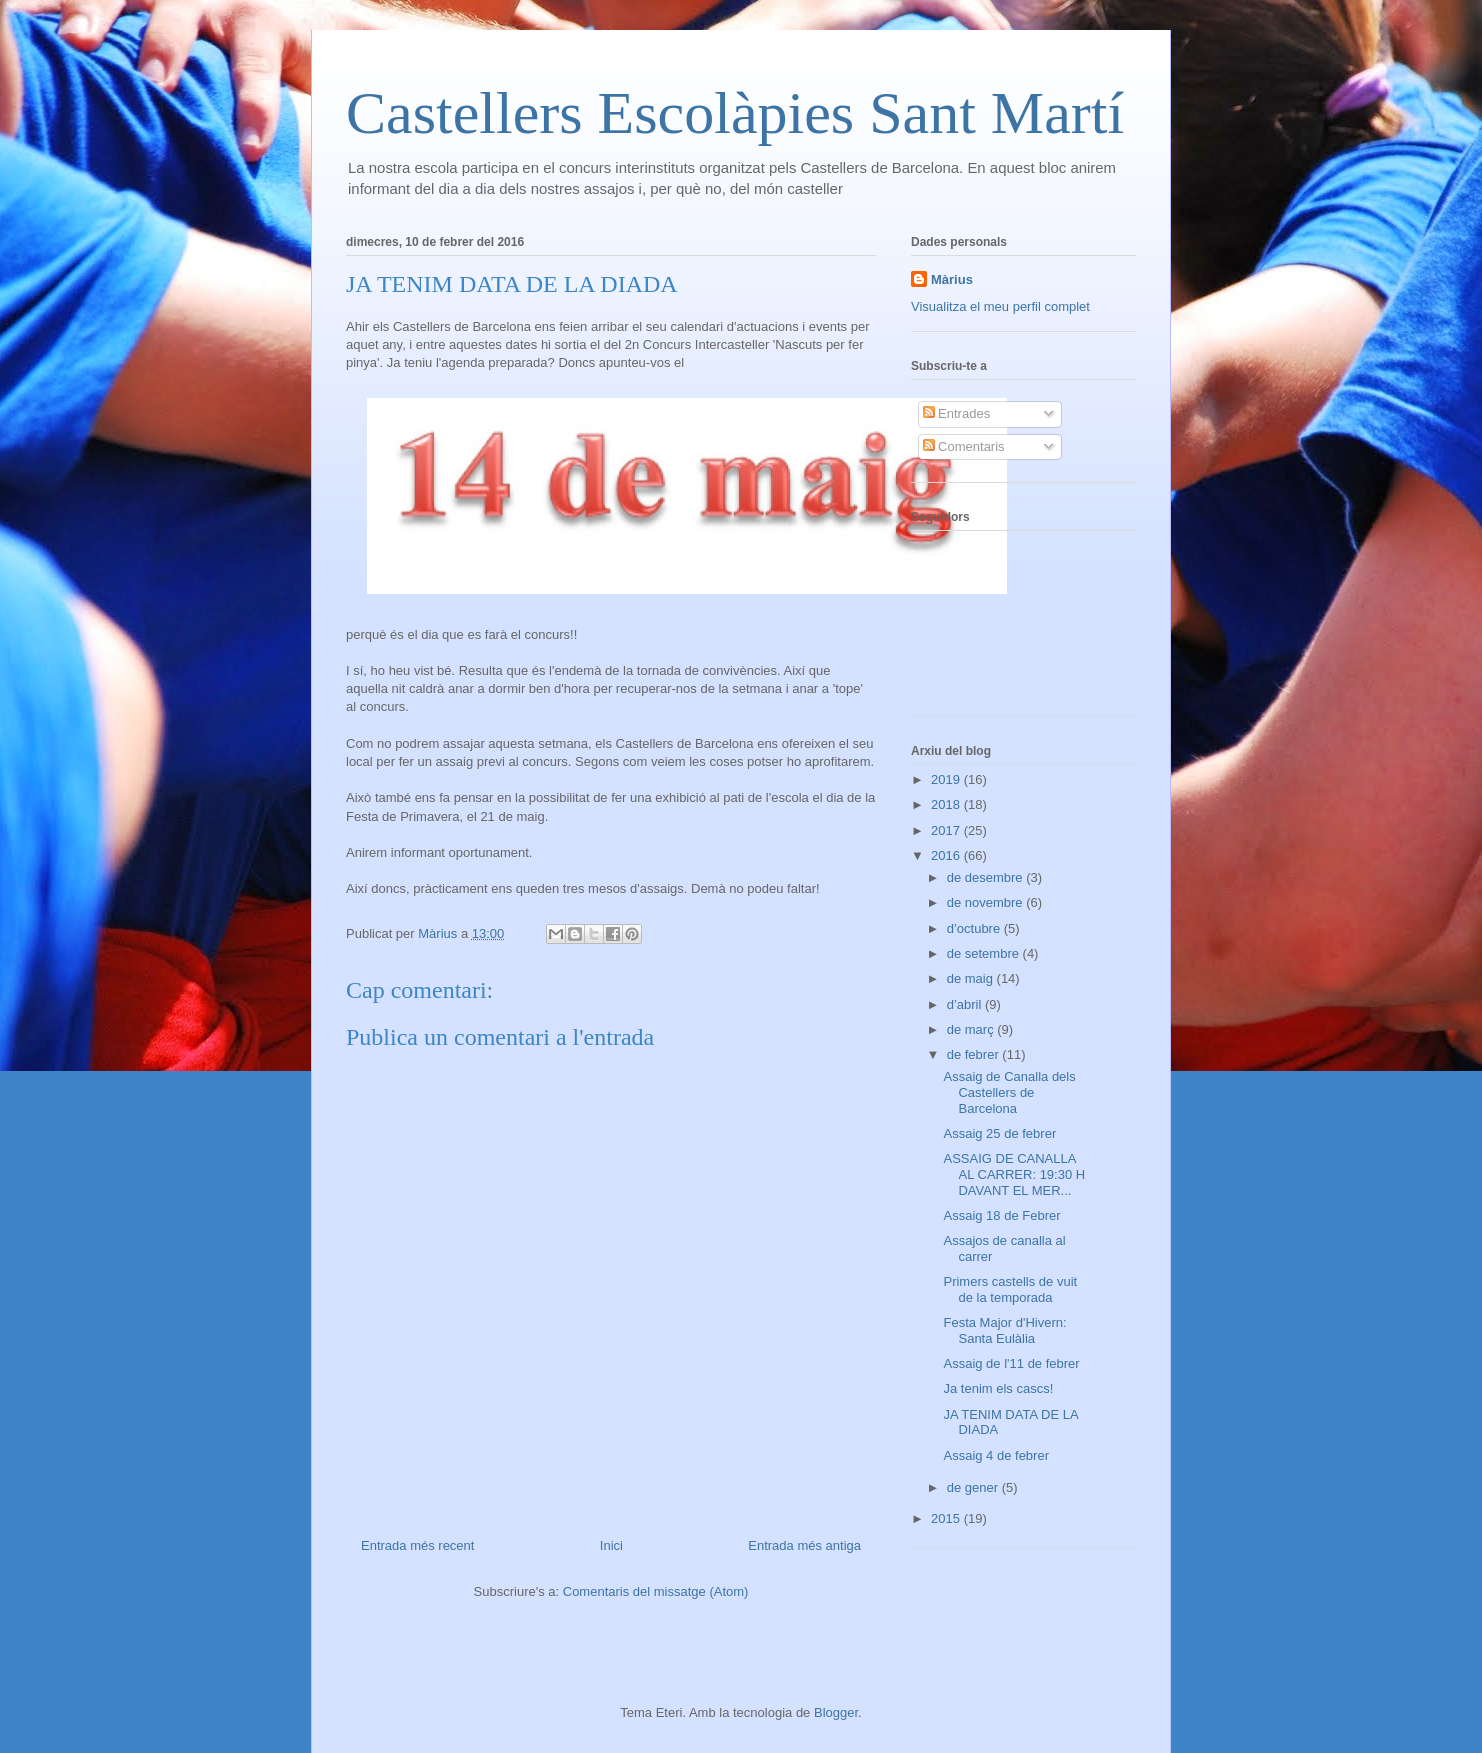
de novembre (987, 902)
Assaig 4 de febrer (996, 1455)
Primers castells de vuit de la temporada (1010, 1289)
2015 (947, 1518)
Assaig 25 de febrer (999, 1133)
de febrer (975, 1054)
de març (972, 1029)
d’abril (966, 1004)
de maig (972, 978)
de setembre (985, 953)
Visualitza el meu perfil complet (1000, 306)
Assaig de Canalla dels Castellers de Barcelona (1009, 1092)
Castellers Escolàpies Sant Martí (735, 113)
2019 (947, 779)
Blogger (836, 1712)
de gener (974, 1487)
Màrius (952, 279)
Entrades (957, 413)
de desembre (987, 877)
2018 (947, 804)
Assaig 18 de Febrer (1001, 1215)
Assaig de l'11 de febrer (1011, 1363)
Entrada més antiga (804, 1545)
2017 (947, 830)
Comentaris (964, 446)
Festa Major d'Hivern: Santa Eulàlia (1004, 1330)
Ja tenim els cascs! (998, 1388)
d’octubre (975, 928)
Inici (611, 1545)
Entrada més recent (417, 1545)
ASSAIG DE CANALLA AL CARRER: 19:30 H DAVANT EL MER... (1014, 1174)
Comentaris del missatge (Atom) (656, 1591)
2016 (947, 855)
